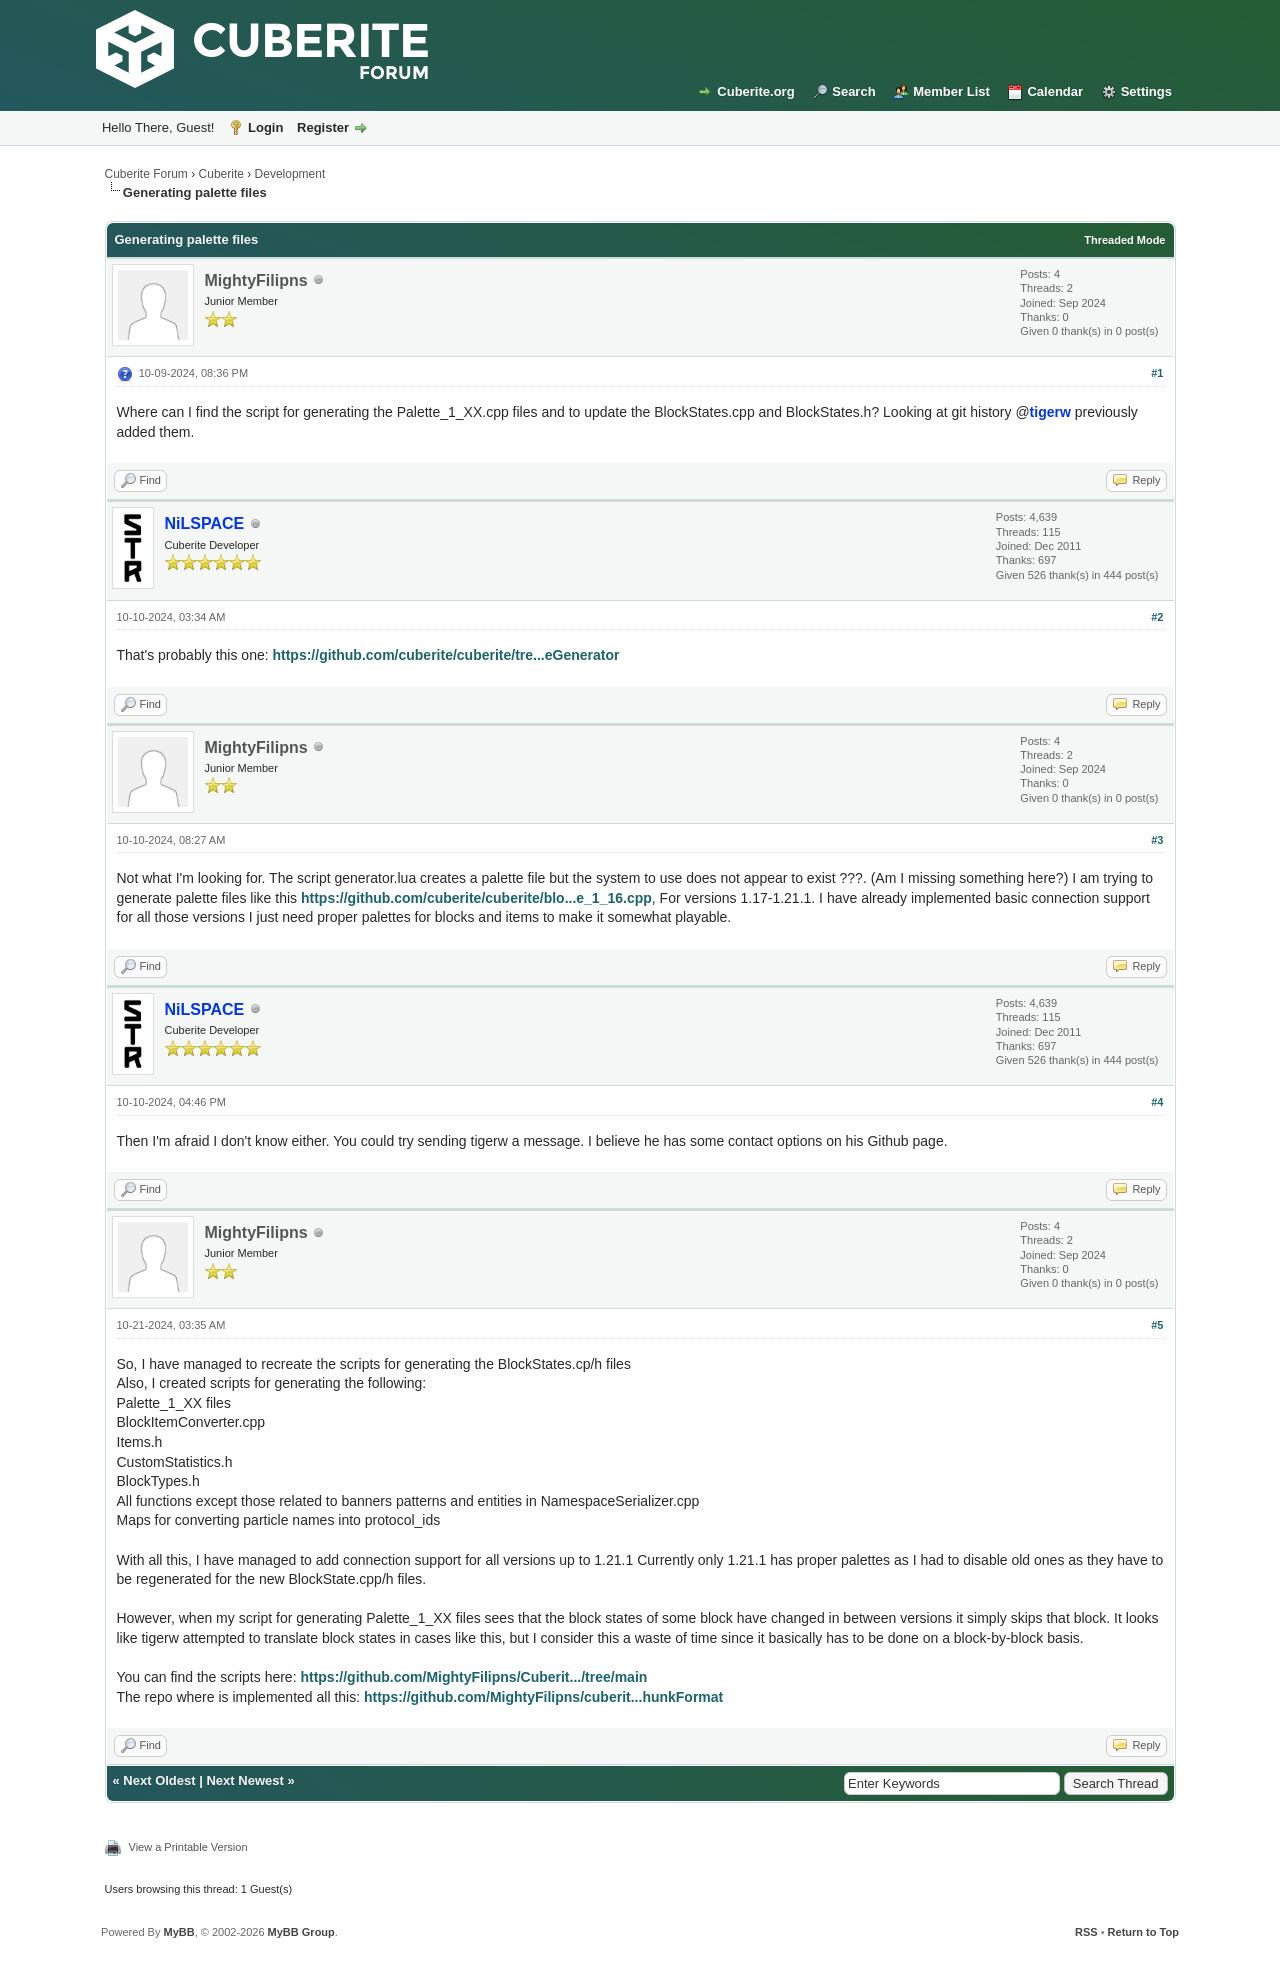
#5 (1157, 1325)
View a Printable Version (188, 1847)
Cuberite (221, 174)
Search (853, 91)
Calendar (1055, 91)
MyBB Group (301, 1932)
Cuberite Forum (146, 174)
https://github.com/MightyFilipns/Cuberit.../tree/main (473, 1677)
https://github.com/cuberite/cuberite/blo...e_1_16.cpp (476, 898)
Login (265, 127)
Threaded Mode (1124, 240)
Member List (951, 91)
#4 (1157, 1102)
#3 (1157, 840)
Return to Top (1143, 1932)
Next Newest (244, 1780)
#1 (1157, 373)
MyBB (178, 1932)
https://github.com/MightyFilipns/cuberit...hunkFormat (543, 1697)
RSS (1086, 1932)
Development (290, 174)
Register (323, 127)
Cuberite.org (755, 91)
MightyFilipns (256, 280)
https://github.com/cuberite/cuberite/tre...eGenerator (445, 655)
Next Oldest (159, 1780)
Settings (1146, 91)
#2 (1157, 617)
